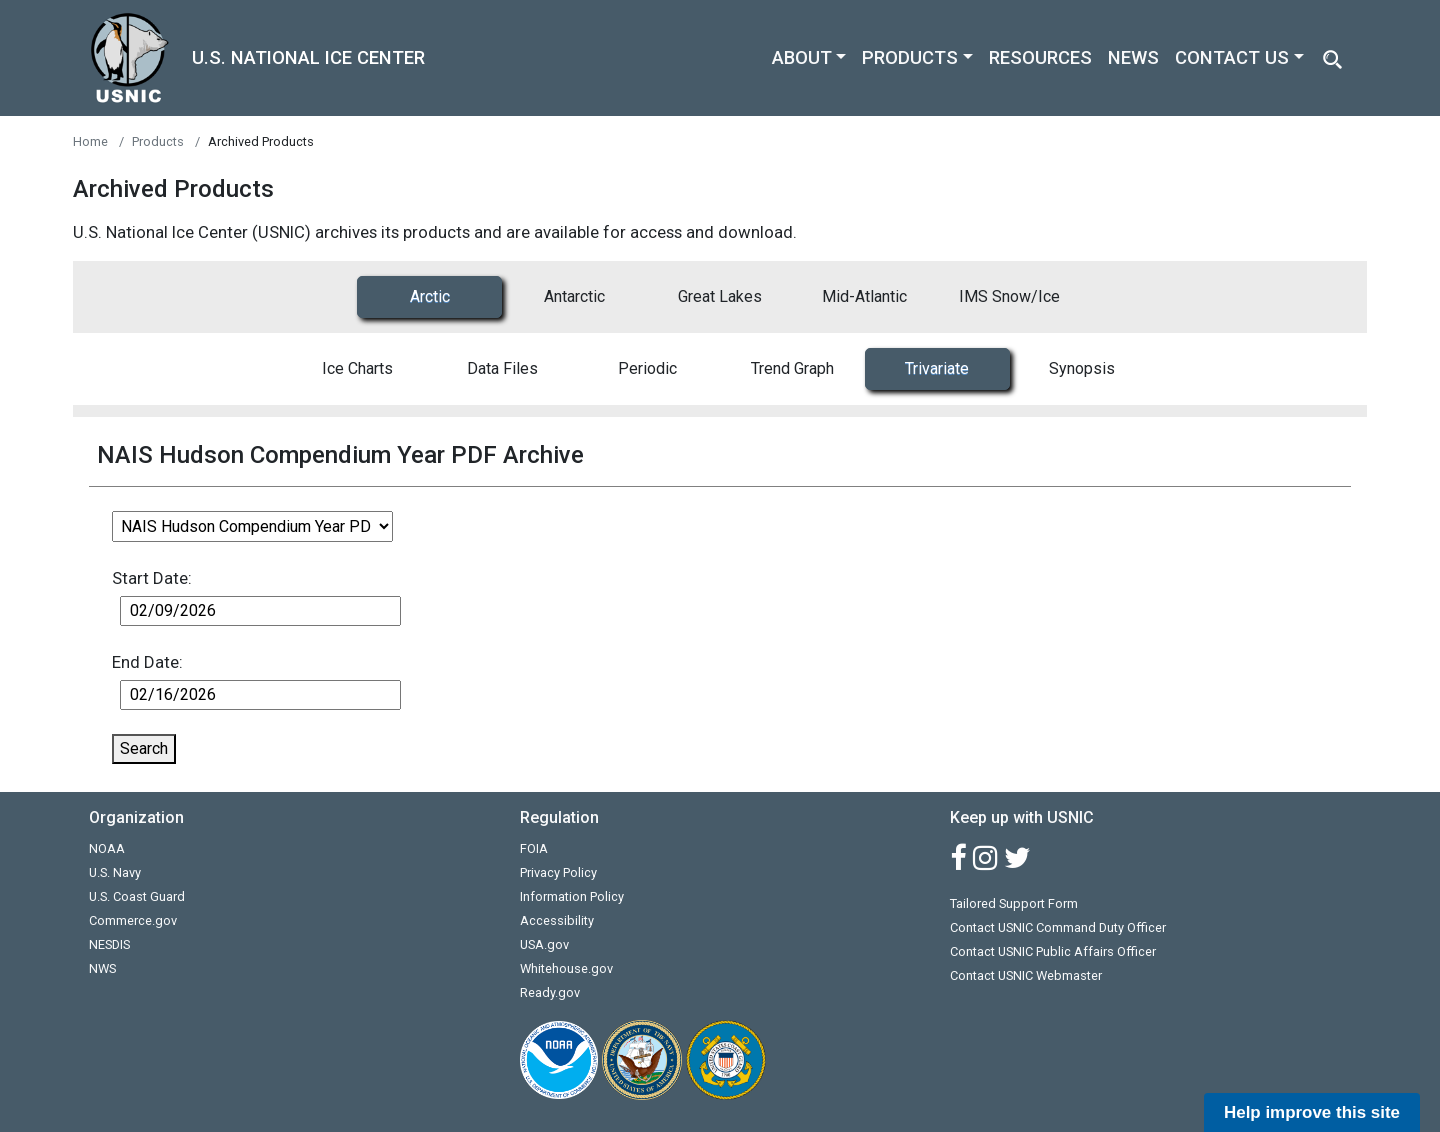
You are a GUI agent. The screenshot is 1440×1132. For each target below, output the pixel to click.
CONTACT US (1232, 57)
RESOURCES (1040, 57)
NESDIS (109, 944)
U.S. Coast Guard (137, 896)
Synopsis (1082, 368)
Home (90, 141)
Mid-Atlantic (864, 296)
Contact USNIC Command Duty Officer (1058, 927)
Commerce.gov (133, 920)
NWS (102, 968)
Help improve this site (1312, 1112)
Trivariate (937, 368)
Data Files (502, 368)
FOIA (534, 848)
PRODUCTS (910, 57)
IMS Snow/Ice (1009, 296)
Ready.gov (550, 992)
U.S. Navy (115, 872)
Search (144, 748)
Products (158, 141)
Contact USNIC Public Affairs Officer (1053, 951)
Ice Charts (357, 368)
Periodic (647, 368)
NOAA (107, 848)
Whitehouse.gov (566, 968)
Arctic (430, 296)
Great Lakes (720, 296)
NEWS (1133, 57)
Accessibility (557, 920)
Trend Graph (792, 368)
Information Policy (572, 896)
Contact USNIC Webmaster (1026, 975)
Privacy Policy (558, 872)
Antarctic (574, 296)
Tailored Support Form (1014, 903)
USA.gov (544, 944)
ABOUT (802, 57)
